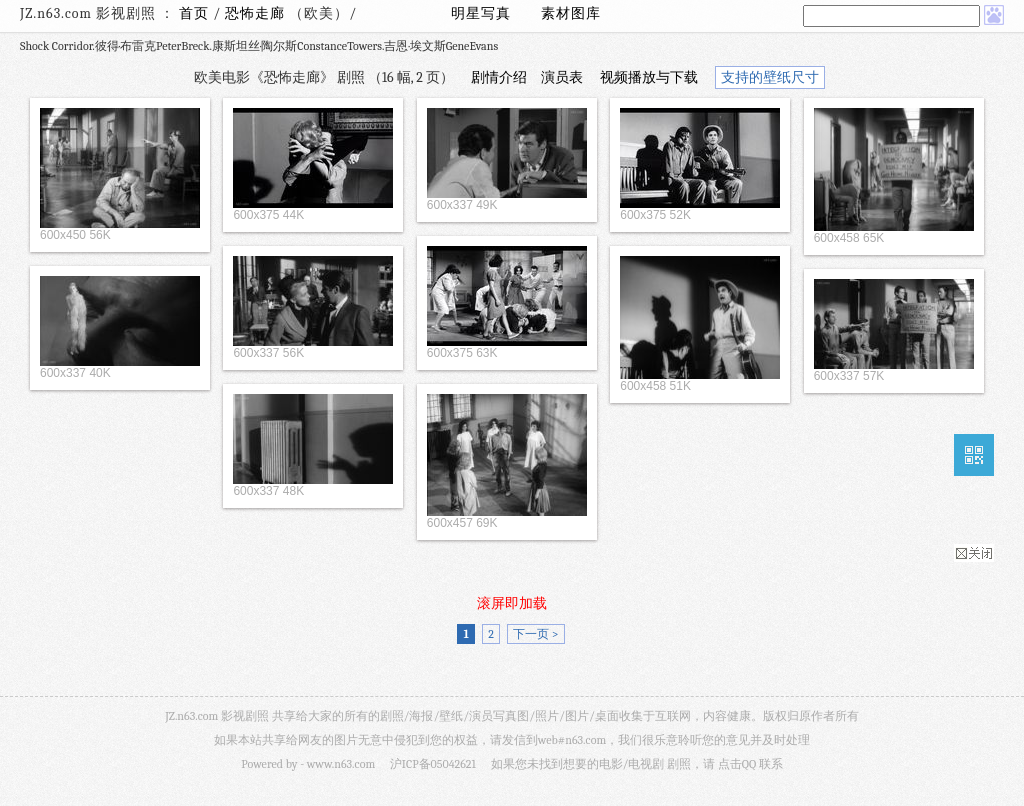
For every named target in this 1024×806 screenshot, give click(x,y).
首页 (194, 13)
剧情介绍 (499, 77)
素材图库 (571, 13)
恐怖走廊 (257, 13)
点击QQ (737, 764)
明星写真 (481, 13)
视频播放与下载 (649, 77)
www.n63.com (341, 764)
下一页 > (535, 634)
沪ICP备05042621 (433, 764)
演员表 (562, 77)
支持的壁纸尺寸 (770, 77)
